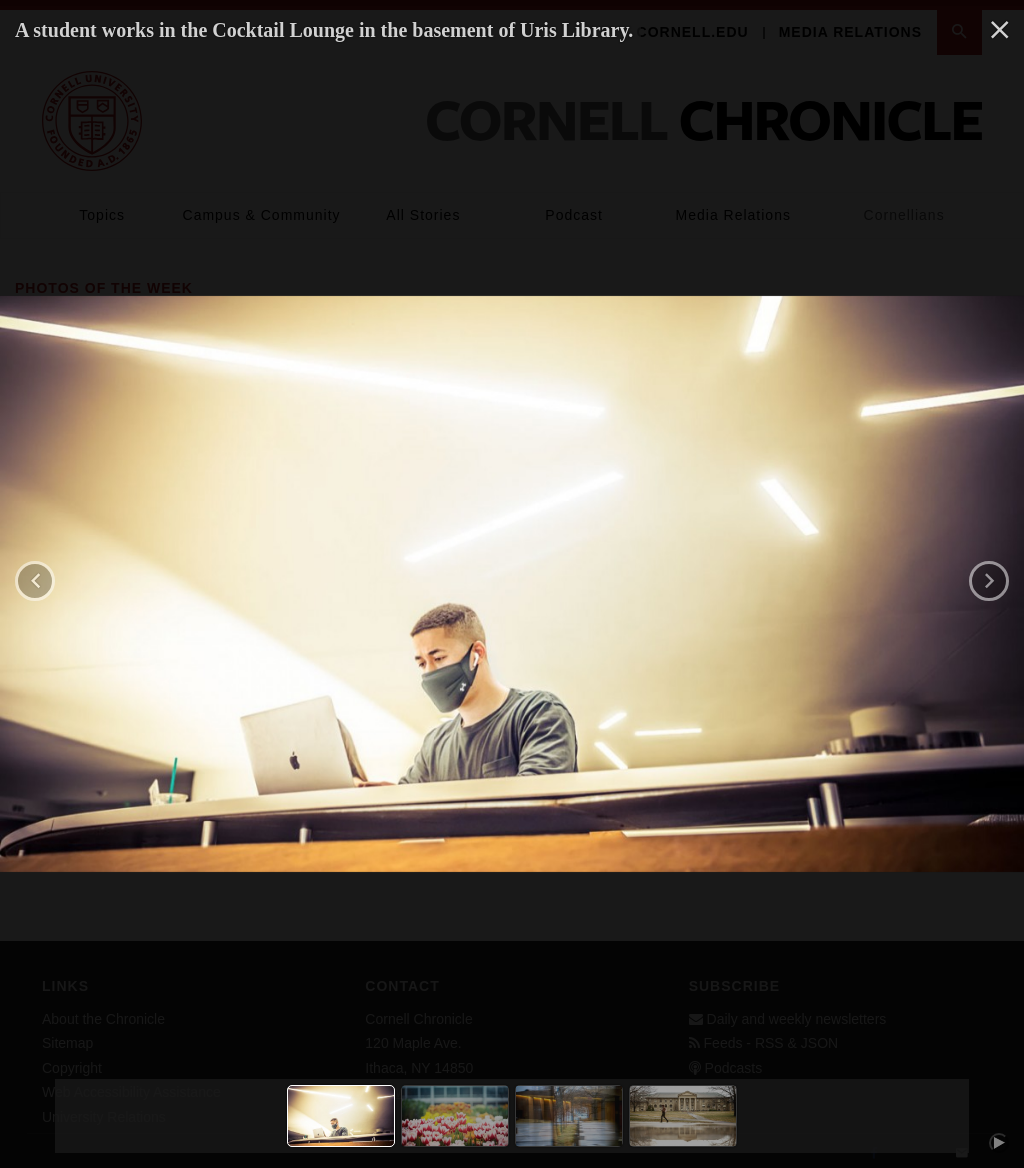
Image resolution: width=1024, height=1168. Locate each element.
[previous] (35, 581)
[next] (989, 581)
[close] (1000, 30)
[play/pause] (999, 1143)
